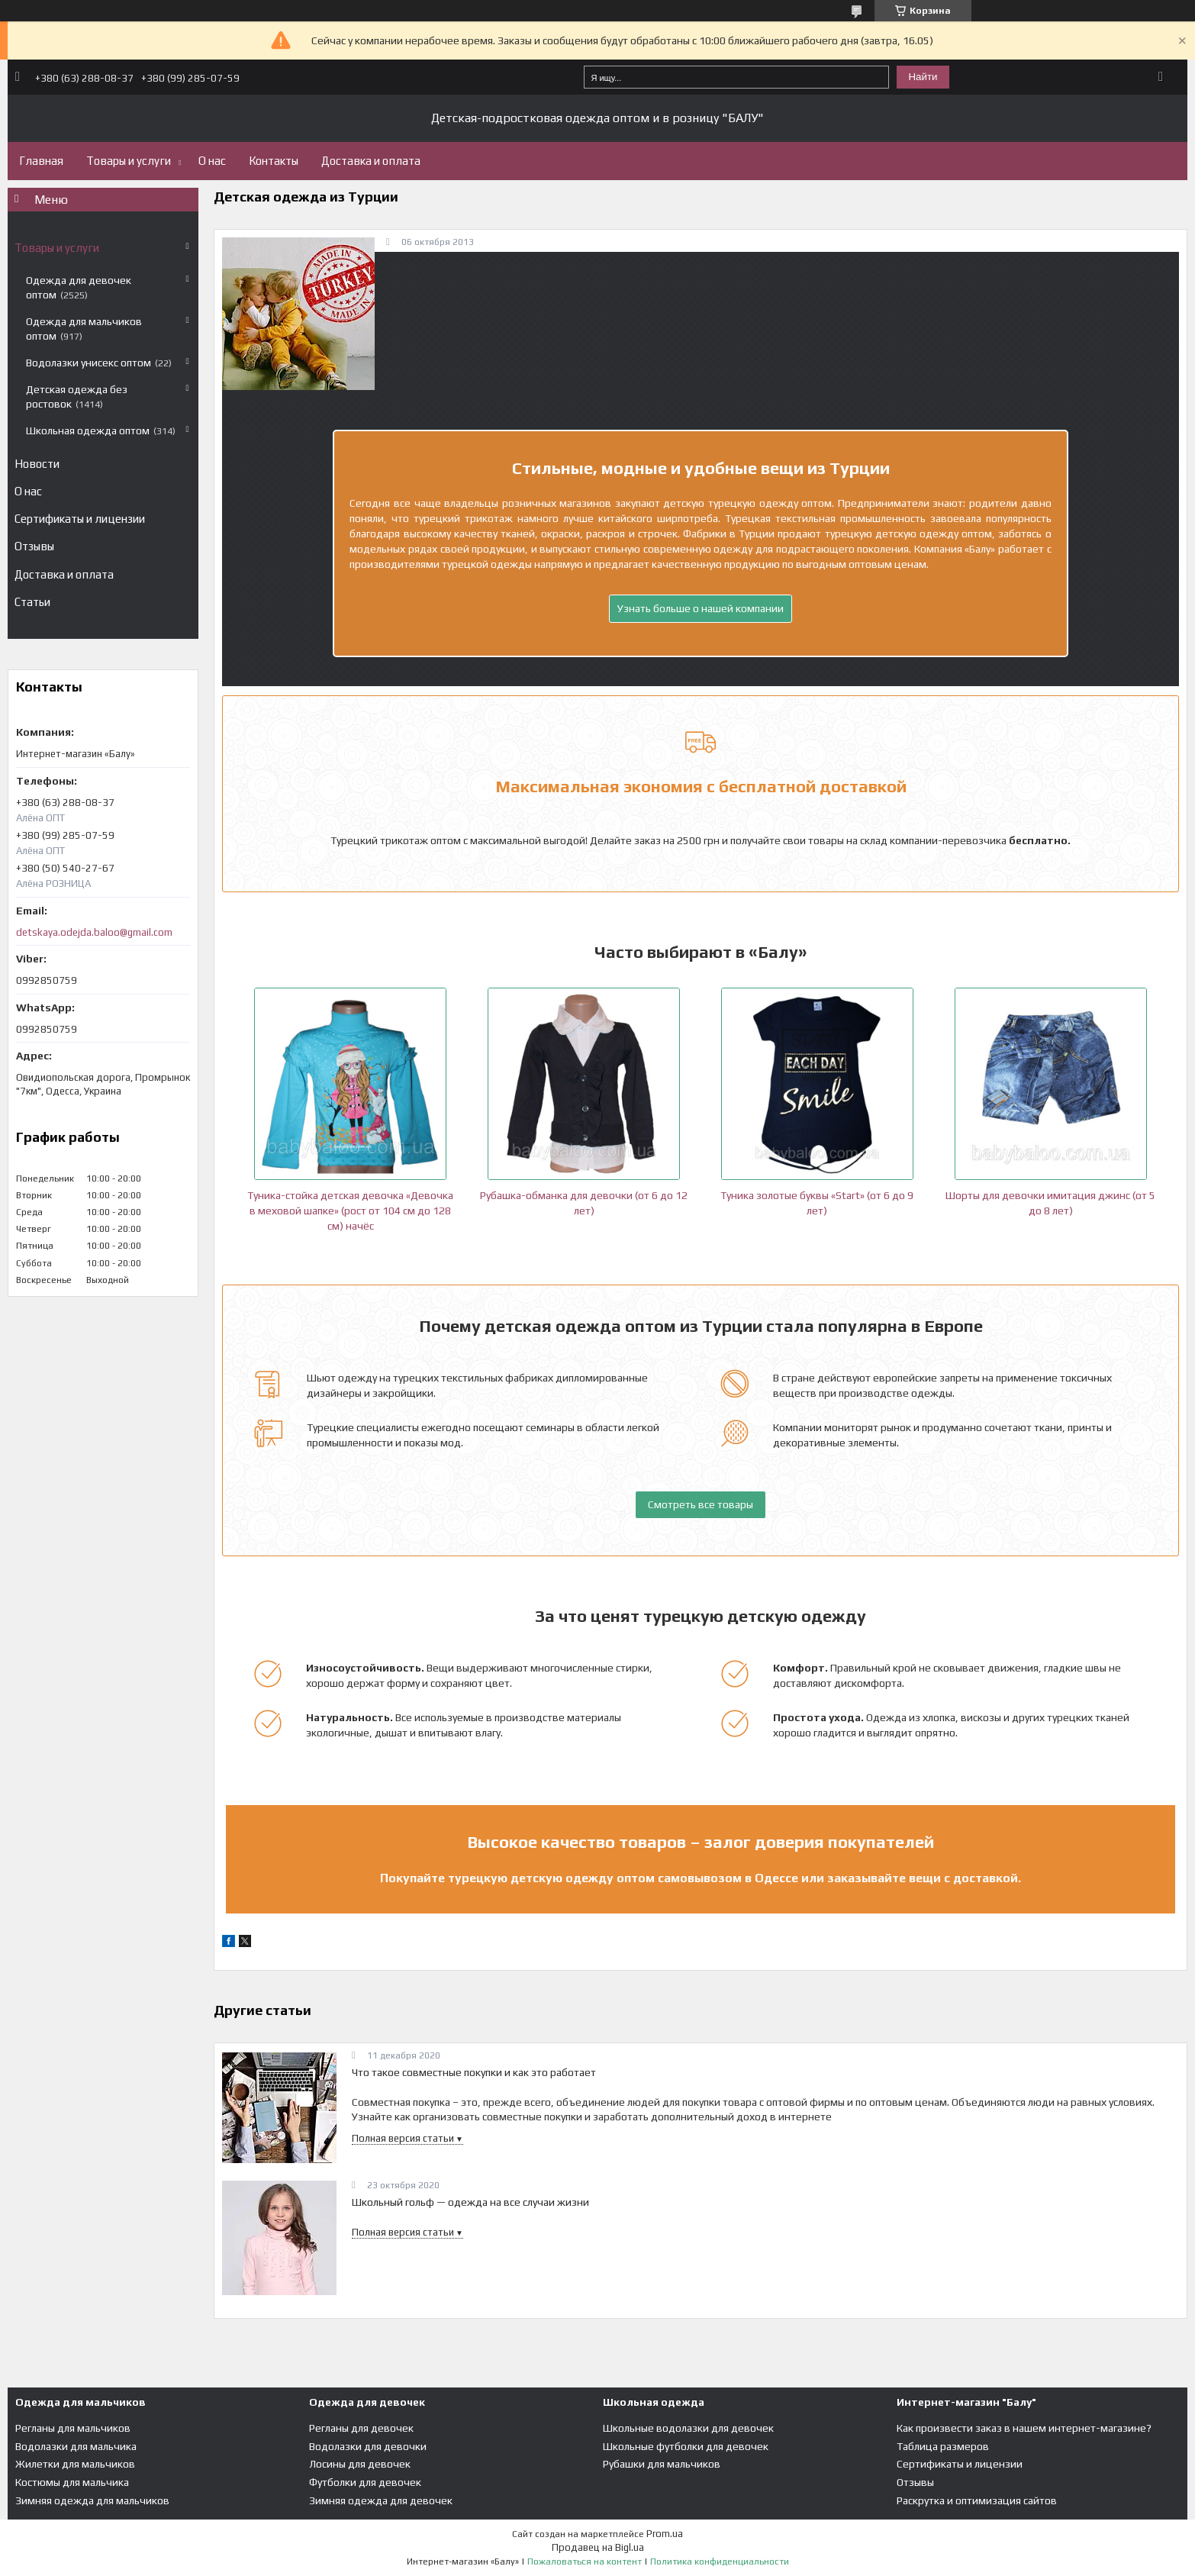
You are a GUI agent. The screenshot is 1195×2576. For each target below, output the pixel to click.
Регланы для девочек (361, 2428)
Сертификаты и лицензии (79, 518)
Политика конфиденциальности (719, 2561)
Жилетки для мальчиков (75, 2464)
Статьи (32, 601)
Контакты (273, 160)
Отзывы (34, 546)
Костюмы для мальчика (72, 2482)
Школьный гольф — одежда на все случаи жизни (470, 2202)
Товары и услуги (128, 160)
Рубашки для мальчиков (661, 2464)
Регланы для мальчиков (72, 2428)
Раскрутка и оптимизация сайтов (977, 2500)
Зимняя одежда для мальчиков (92, 2500)
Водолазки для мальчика (76, 2446)
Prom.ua (664, 2533)
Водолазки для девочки (368, 2446)
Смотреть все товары (700, 1504)
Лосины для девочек (360, 2464)
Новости (37, 463)
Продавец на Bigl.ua (598, 2547)
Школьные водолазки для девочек (688, 2428)
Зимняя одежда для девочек (381, 2500)
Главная (41, 160)
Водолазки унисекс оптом (88, 362)
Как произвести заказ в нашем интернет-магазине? (1024, 2428)
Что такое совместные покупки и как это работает (474, 2072)
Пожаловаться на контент (584, 2561)
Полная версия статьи (403, 2138)
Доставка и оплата (370, 160)
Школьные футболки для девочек (685, 2446)
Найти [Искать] (922, 76)
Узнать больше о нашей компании (700, 608)
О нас (212, 160)
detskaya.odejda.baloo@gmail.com (94, 932)
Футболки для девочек (365, 2482)
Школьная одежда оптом (88, 430)
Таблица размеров (943, 2446)
